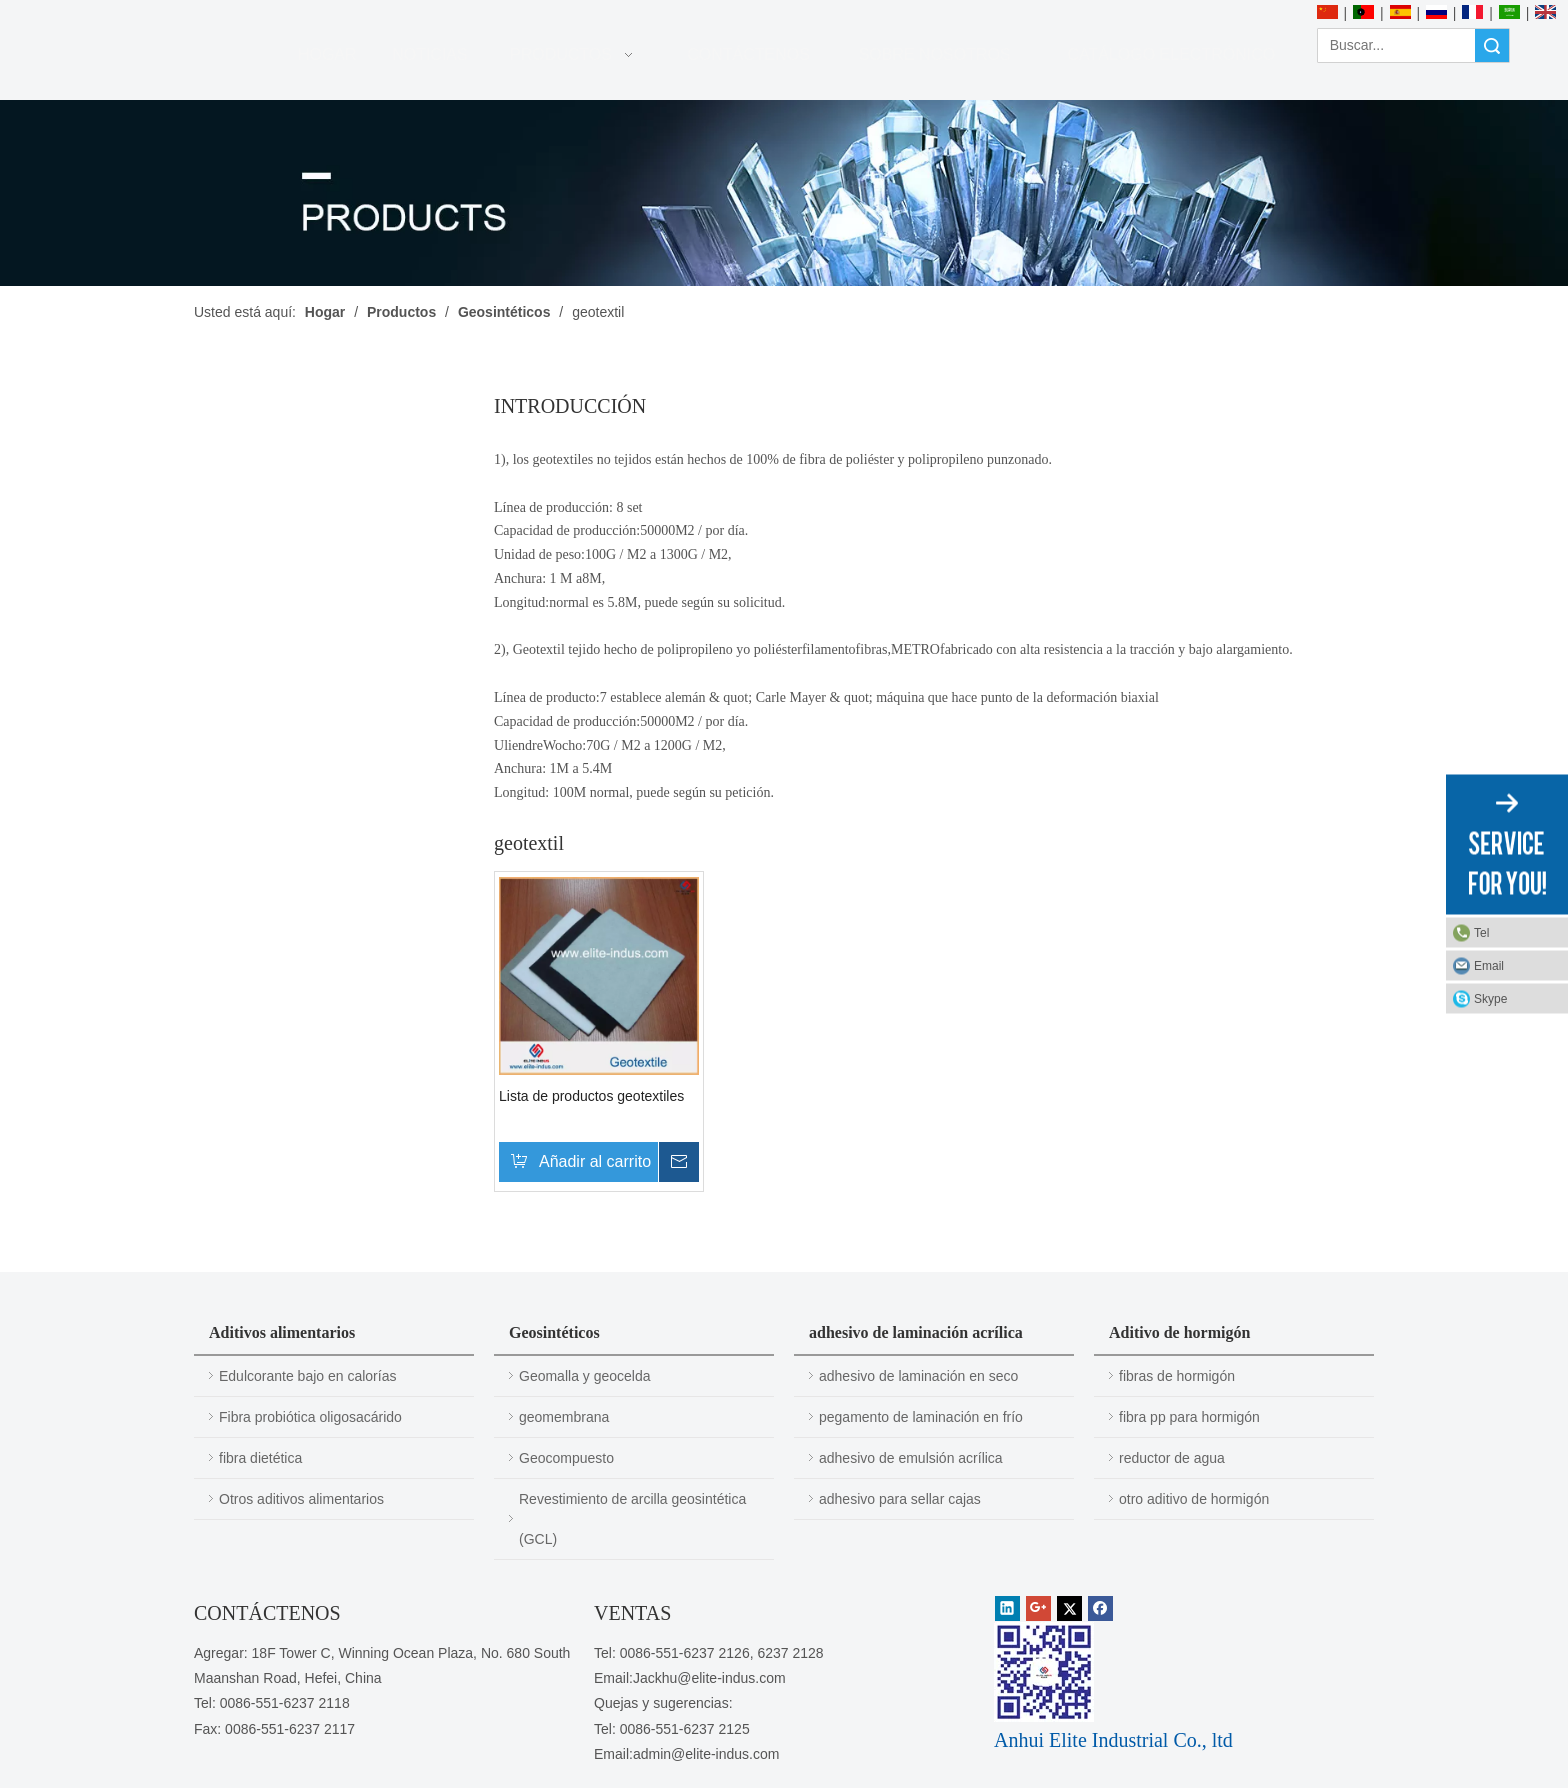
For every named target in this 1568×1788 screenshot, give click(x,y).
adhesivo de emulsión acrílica (911, 1458)
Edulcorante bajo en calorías (307, 1376)
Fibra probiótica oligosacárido (310, 1417)
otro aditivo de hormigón (1194, 1499)
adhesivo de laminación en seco (918, 1376)
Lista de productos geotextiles (591, 1096)
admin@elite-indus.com (706, 1754)
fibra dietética (260, 1458)
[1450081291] (1044, 1672)
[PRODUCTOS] (784, 193)
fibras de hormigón (1177, 1376)
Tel (1481, 933)
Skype (1490, 999)
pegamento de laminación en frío (921, 1417)
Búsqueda (1492, 45)
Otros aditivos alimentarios (301, 1499)
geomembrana (564, 1417)
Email (1489, 966)
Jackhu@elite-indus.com (709, 1678)
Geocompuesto (566, 1458)
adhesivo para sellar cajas (900, 1499)
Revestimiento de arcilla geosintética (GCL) (632, 1519)
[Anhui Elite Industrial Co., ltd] (155, 12)
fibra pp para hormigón (1189, 1417)
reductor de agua (1172, 1458)
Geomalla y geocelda (585, 1376)
